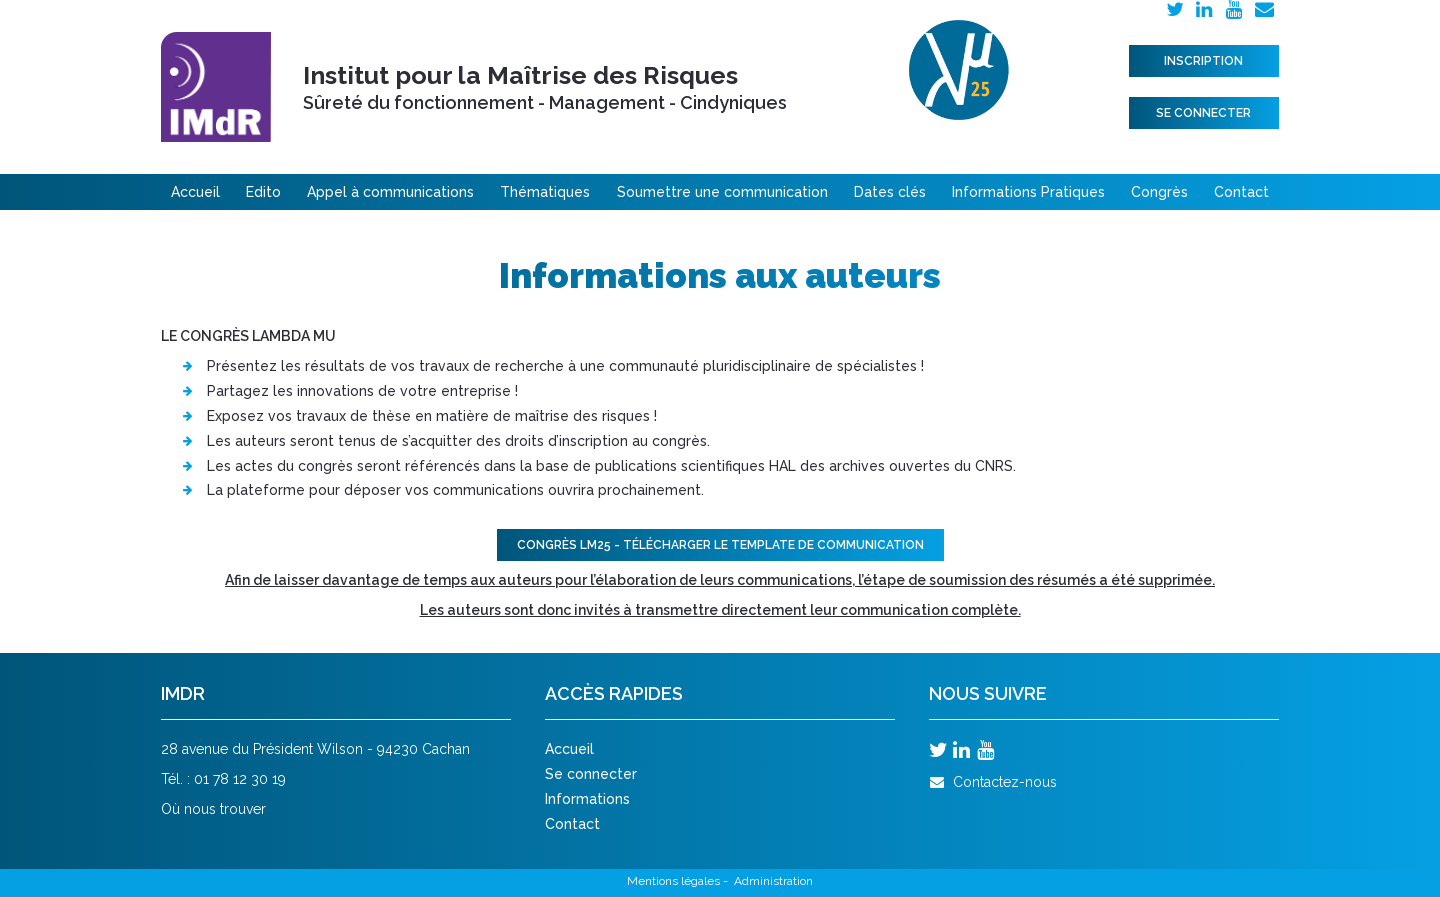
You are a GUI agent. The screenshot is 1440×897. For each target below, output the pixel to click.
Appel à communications (390, 192)
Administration (773, 881)
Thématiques (545, 192)
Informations (587, 799)
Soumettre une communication (722, 192)
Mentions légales (673, 881)
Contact (1241, 192)
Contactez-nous (993, 782)
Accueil (195, 192)
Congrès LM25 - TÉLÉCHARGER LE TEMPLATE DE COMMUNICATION (720, 545)
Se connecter (1203, 113)
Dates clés (890, 192)
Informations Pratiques (1028, 192)
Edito (263, 192)
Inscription (1203, 61)
